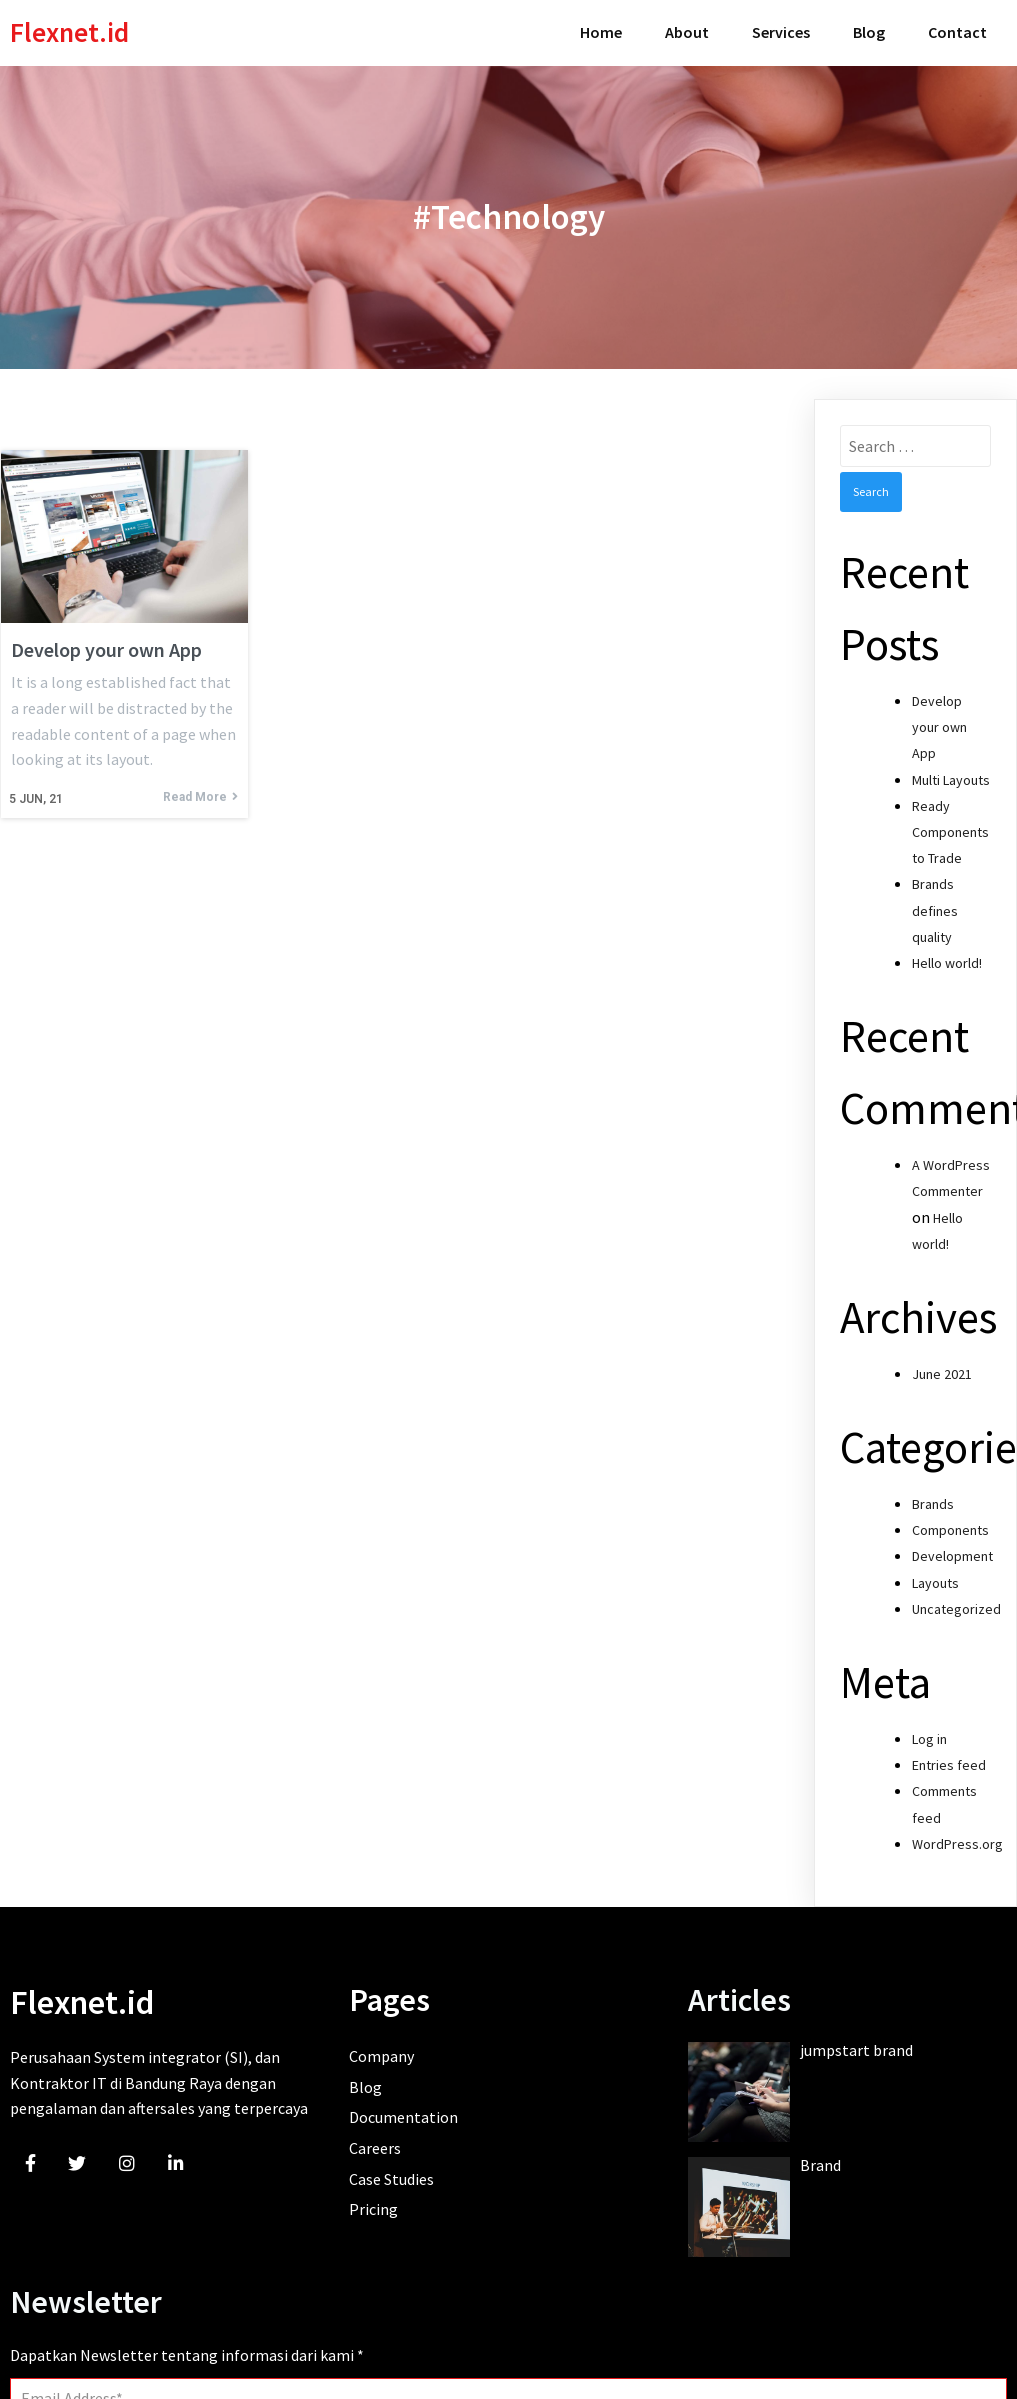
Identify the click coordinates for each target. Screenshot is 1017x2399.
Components (950, 1523)
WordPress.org (957, 1836)
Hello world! (947, 955)
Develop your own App (939, 720)
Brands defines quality (935, 903)
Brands (933, 1497)
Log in (929, 1732)
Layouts (935, 1575)
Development (952, 1549)
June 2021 (942, 1366)
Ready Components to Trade (950, 824)
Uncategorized (956, 1601)
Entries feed (949, 1758)
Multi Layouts (951, 772)
